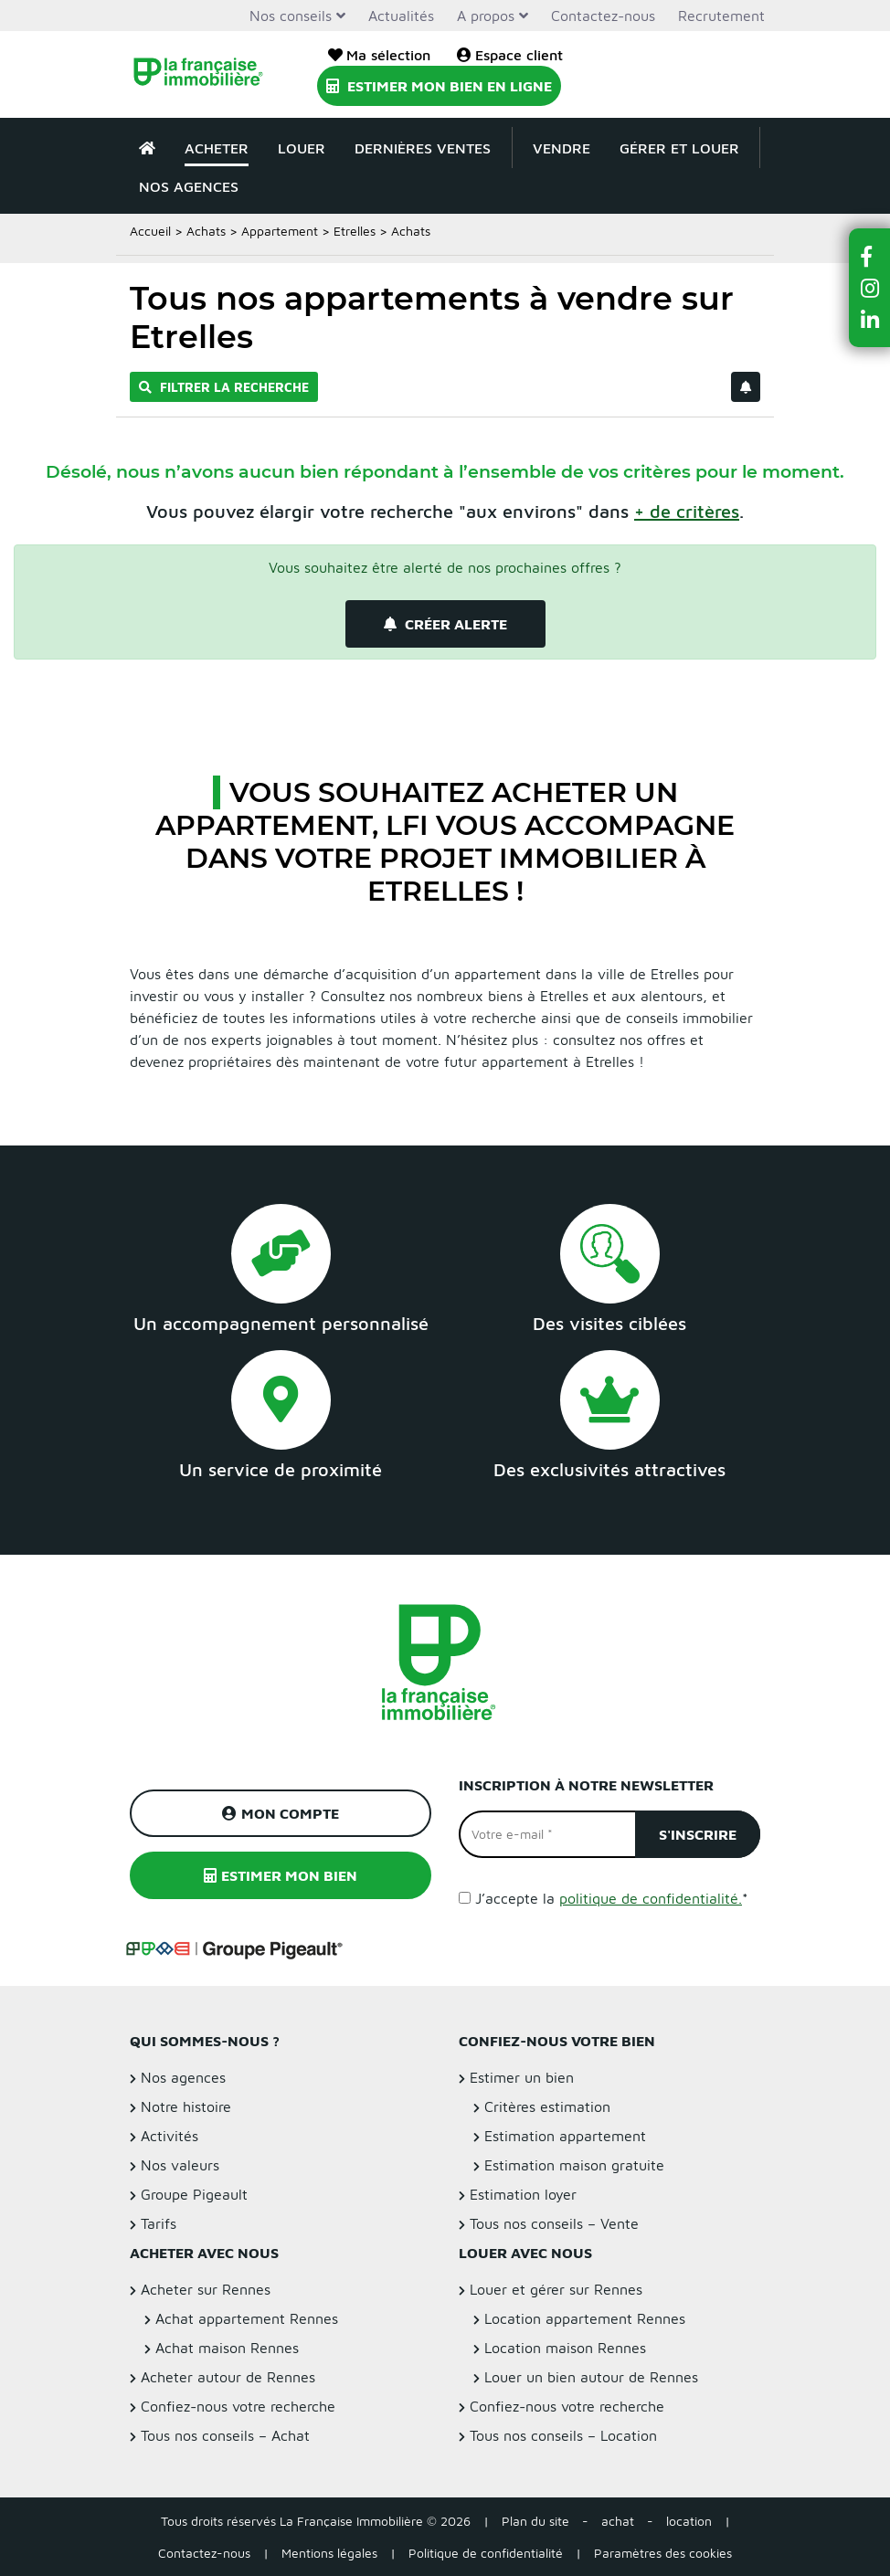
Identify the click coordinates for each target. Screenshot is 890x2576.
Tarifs (158, 2223)
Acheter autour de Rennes (228, 2377)
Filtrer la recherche (224, 387)
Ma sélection (379, 55)
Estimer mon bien (280, 1875)
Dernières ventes (423, 148)
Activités (169, 2135)
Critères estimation (547, 2106)
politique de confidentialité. (650, 1898)
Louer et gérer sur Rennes (556, 2289)
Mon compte (280, 1813)
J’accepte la (611, 1898)
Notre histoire (186, 2106)
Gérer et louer (679, 148)
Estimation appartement (565, 2135)
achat (617, 2520)
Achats (206, 230)
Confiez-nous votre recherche (238, 2406)
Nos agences (188, 186)
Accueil (150, 230)
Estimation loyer (523, 2194)
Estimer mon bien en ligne (439, 86)
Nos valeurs (180, 2165)
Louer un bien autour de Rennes (591, 2377)
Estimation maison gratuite (574, 2165)
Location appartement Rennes (584, 2318)
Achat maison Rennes (227, 2347)
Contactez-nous (603, 15)
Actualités (401, 15)
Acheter (217, 148)
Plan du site (535, 2520)
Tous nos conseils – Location (563, 2435)
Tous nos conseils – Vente (554, 2223)
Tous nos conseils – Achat (225, 2435)
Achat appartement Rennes (246, 2318)
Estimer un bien (522, 2077)
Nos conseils (290, 15)
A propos (485, 15)
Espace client (510, 55)
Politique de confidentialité (485, 2552)
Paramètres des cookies (663, 2552)
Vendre (561, 148)
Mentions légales (329, 2552)
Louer (301, 148)
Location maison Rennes (565, 2347)
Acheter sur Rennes (205, 2289)
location (689, 2520)
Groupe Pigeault (194, 2194)
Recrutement (721, 15)
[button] (870, 256)
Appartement (279, 230)
